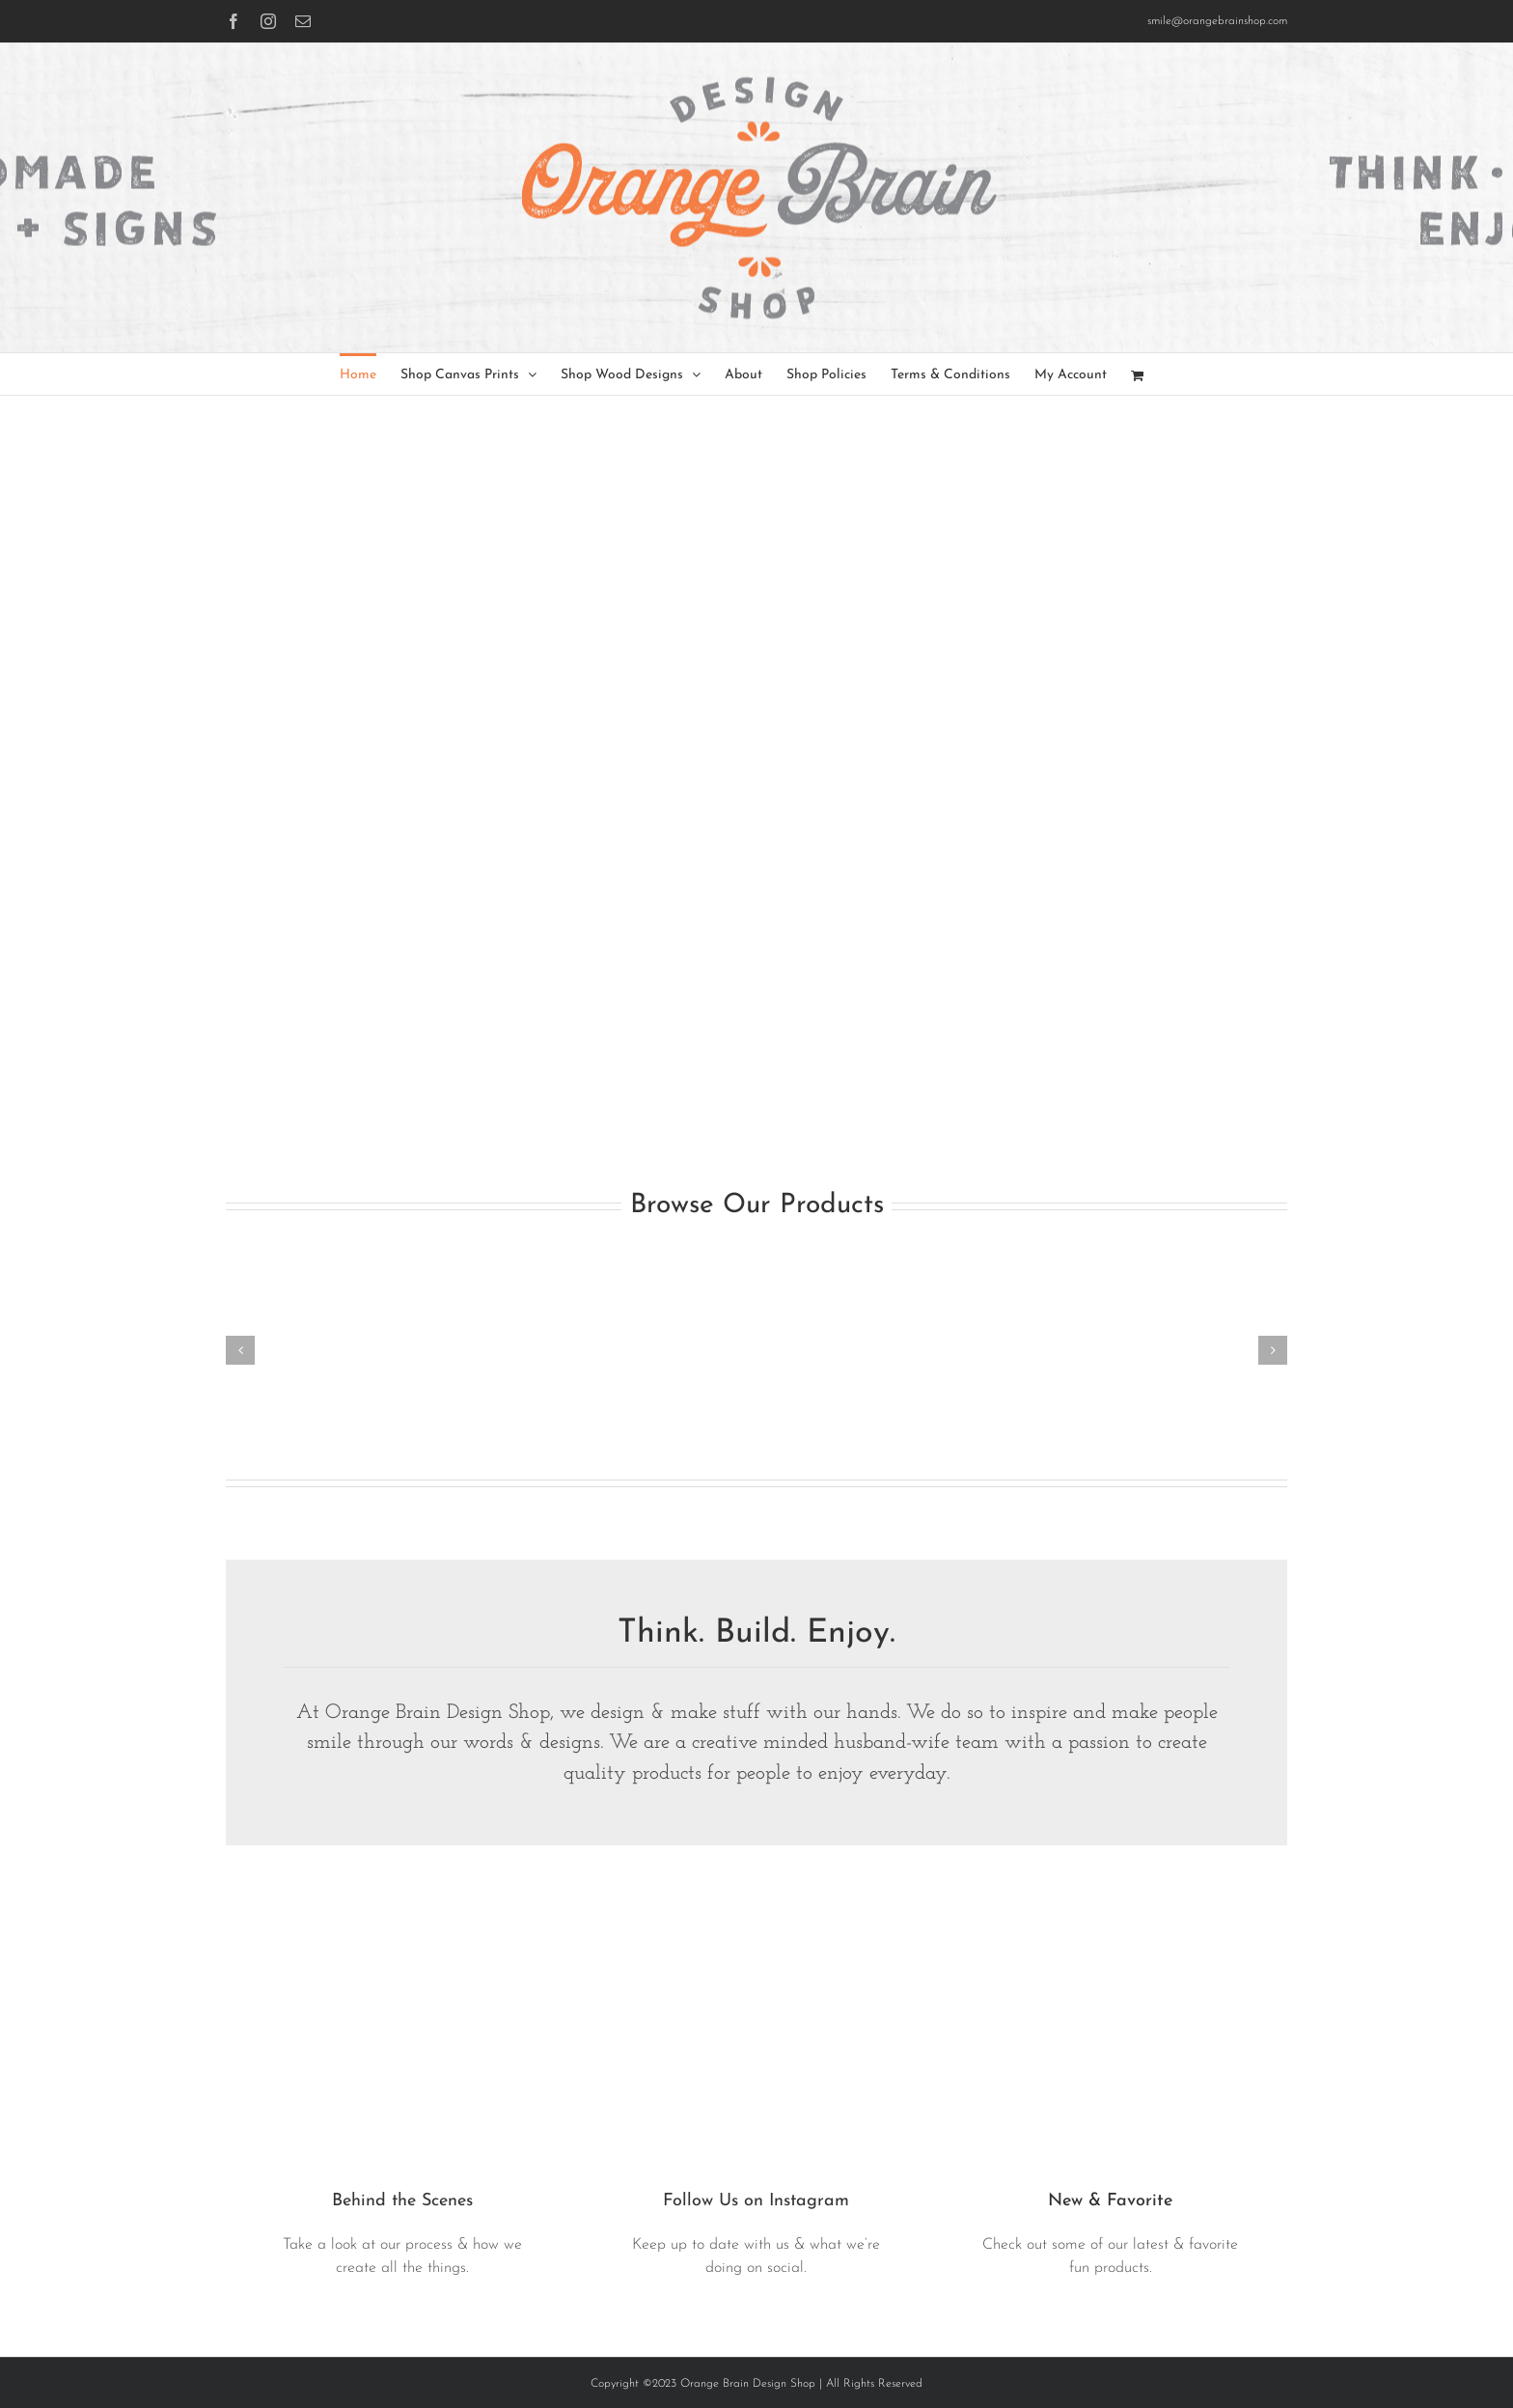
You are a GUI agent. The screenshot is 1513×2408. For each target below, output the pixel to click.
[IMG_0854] (403, 1911)
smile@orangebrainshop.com (1217, 21)
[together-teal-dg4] (757, 1911)
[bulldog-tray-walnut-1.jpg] (1110, 1911)
